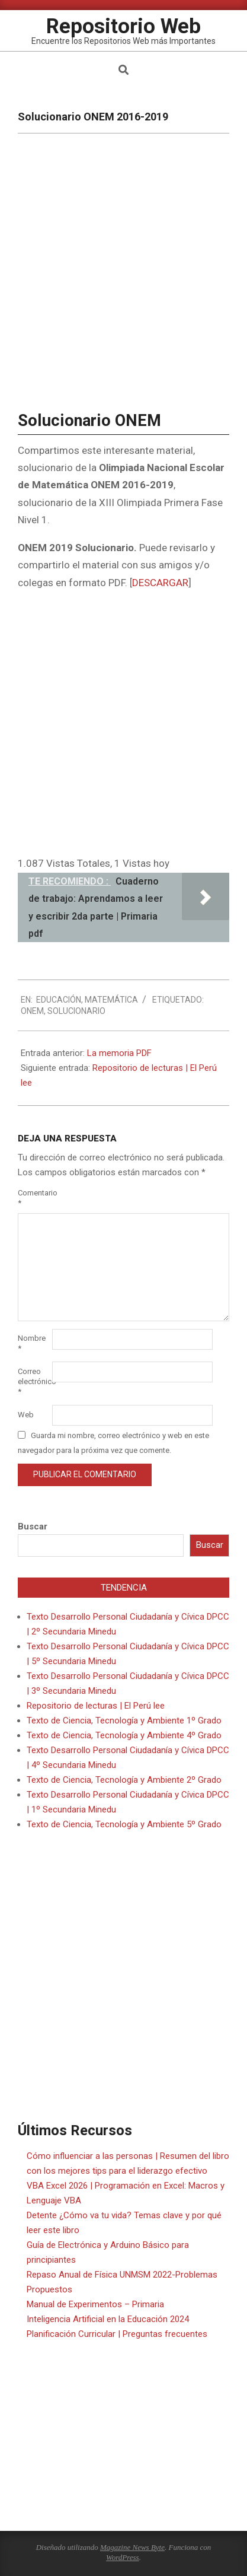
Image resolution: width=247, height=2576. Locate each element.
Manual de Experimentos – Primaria (95, 2304)
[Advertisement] (123, 725)
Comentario (34, 1197)
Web (26, 1414)
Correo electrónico (34, 1381)
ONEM (32, 1011)
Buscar (32, 1526)
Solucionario (76, 1011)
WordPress (122, 2557)
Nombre (32, 1343)
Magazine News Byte (132, 2547)
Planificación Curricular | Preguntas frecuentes (117, 2334)
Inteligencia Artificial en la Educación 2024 (108, 2319)
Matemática (111, 999)
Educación (58, 999)
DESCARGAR (160, 583)
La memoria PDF (119, 1053)
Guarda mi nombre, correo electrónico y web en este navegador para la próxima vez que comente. (113, 1443)
